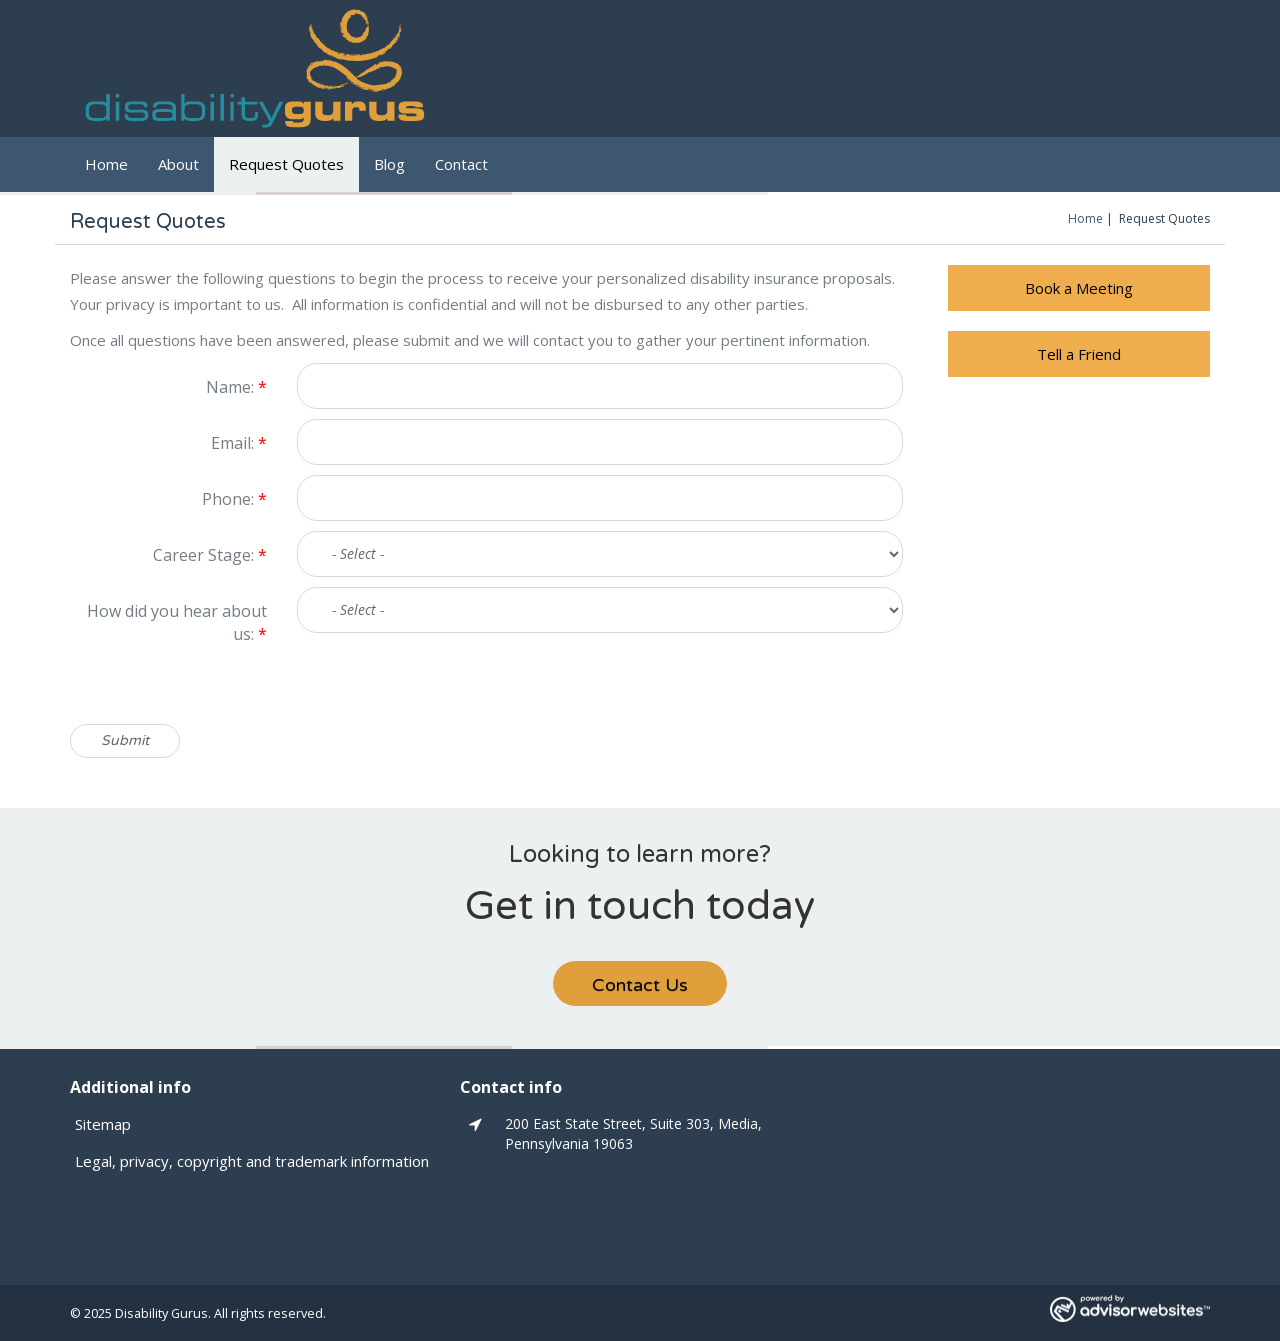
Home (106, 164)
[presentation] (449, 685)
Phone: (234, 499)
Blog (389, 164)
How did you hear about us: (177, 622)
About (178, 164)
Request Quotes (286, 164)
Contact (461, 164)
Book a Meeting (1079, 288)
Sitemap (103, 1124)
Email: (239, 443)
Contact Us (640, 985)
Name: (236, 387)
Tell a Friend (1079, 354)
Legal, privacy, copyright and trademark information (252, 1161)
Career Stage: (210, 555)
